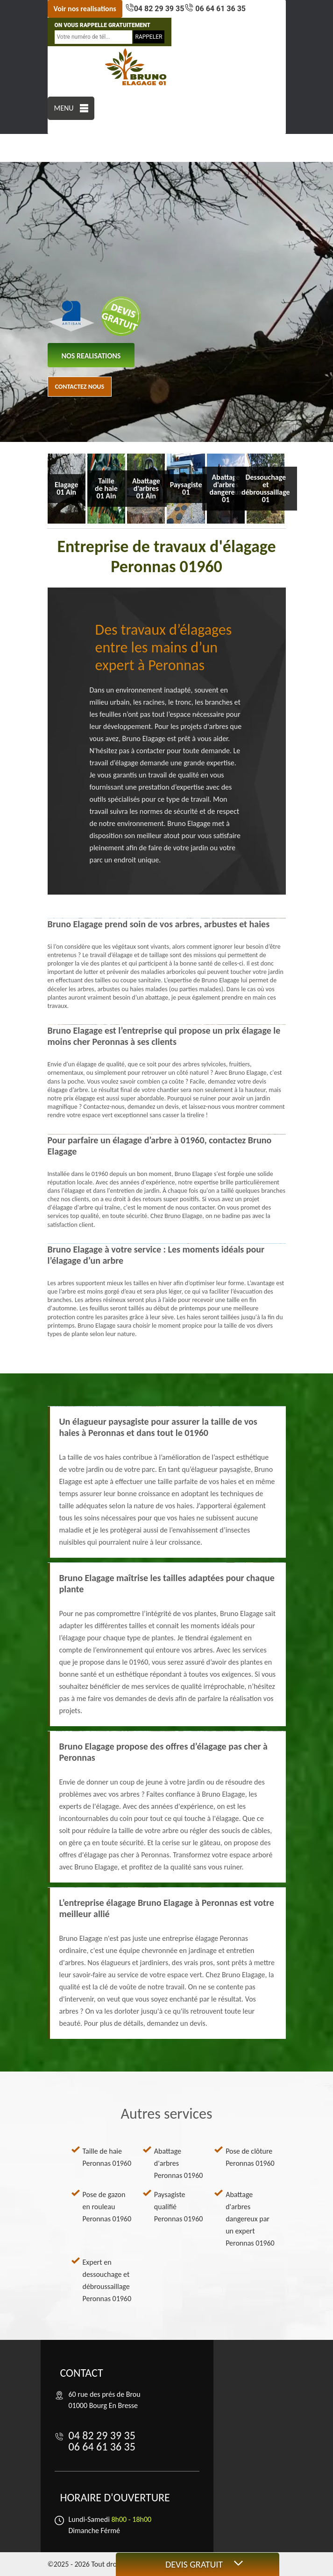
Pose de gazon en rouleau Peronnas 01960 (107, 2206)
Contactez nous (80, 387)
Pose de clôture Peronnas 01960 (250, 2157)
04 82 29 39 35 (159, 8)
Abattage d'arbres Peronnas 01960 (178, 2163)
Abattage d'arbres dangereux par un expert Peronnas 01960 (250, 2218)
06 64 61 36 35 (219, 8)
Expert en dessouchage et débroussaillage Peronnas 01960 (107, 2280)
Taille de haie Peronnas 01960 (107, 2157)
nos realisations (91, 355)
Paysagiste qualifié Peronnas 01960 (178, 2206)
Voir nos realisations (85, 8)
